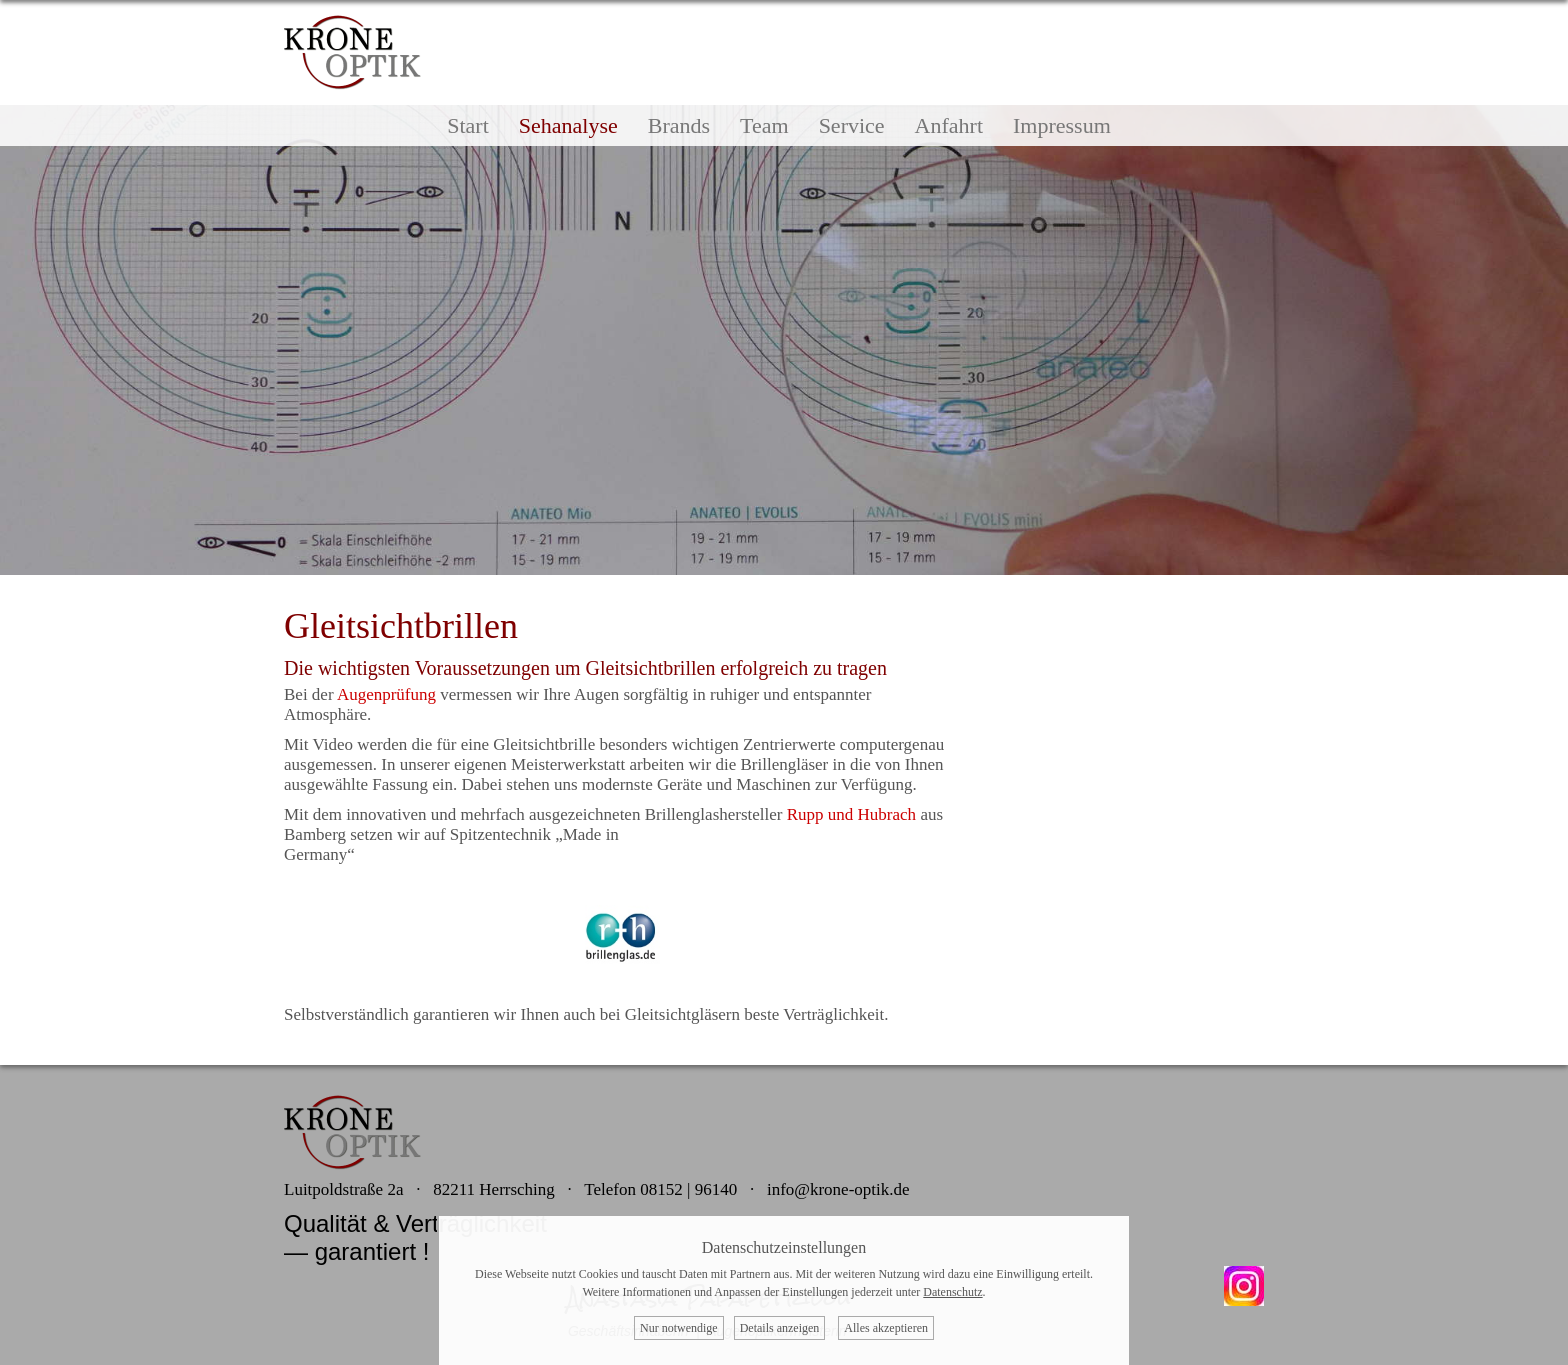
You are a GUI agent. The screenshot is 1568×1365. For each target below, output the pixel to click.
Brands (679, 125)
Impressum (1062, 125)
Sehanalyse (568, 125)
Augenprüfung (386, 694)
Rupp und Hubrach (851, 814)
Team (764, 125)
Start (468, 125)
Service (852, 125)
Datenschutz (952, 1292)
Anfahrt (949, 125)
